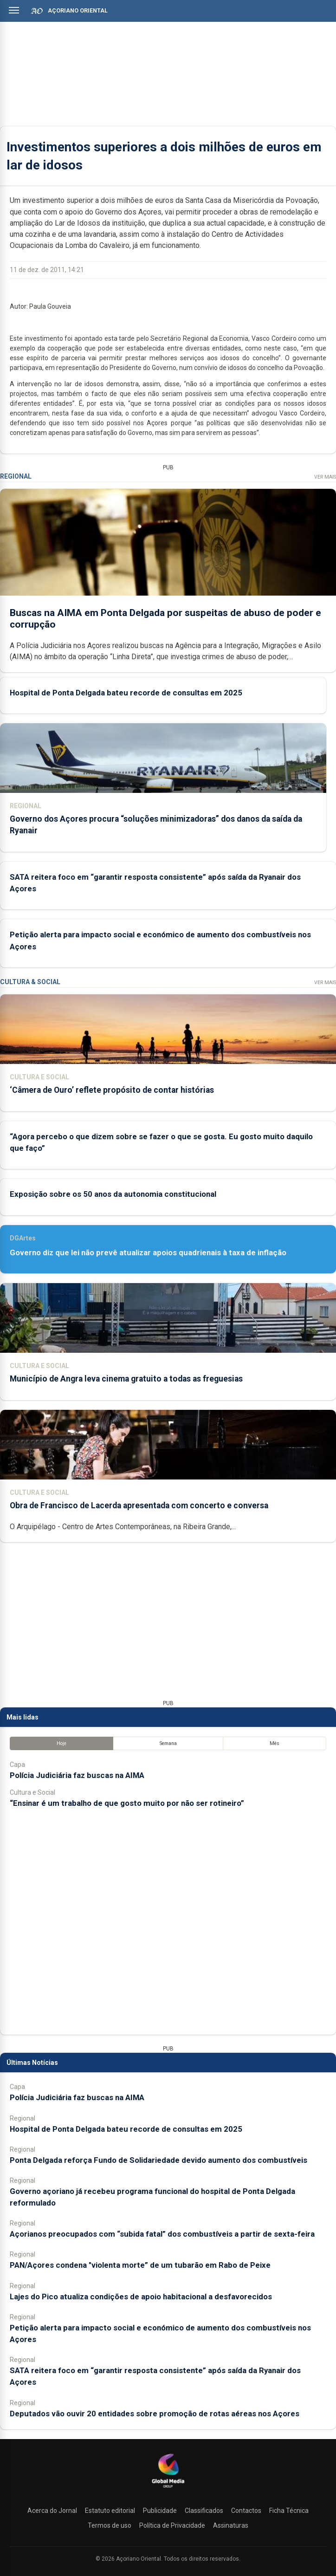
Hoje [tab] (61, 1743)
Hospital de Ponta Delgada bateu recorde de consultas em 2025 (126, 692)
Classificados (204, 2510)
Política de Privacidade (172, 2525)
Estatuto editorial (110, 2510)
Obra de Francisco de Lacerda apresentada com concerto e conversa (139, 1505)
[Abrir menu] (14, 10)
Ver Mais (325, 477)
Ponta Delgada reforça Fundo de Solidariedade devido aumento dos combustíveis (158, 2160)
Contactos (246, 2510)
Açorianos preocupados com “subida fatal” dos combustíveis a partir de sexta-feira (162, 2234)
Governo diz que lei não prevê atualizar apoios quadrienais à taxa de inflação (148, 1252)
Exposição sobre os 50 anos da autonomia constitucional (113, 1194)
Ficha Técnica (289, 2510)
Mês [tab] (274, 1743)
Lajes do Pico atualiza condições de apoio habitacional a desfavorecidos (141, 2296)
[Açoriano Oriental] (168, 2488)
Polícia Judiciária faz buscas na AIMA (77, 1775)
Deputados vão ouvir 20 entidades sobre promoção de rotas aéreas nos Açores (154, 2413)
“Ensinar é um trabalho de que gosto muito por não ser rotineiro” (127, 1803)
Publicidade (160, 2510)
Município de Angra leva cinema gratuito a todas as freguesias (126, 1378)
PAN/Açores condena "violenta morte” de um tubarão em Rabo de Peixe (140, 2265)
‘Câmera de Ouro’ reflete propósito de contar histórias (112, 1090)
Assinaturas (230, 2525)
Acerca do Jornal (52, 2510)
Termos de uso (109, 2525)
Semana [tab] (168, 1743)
